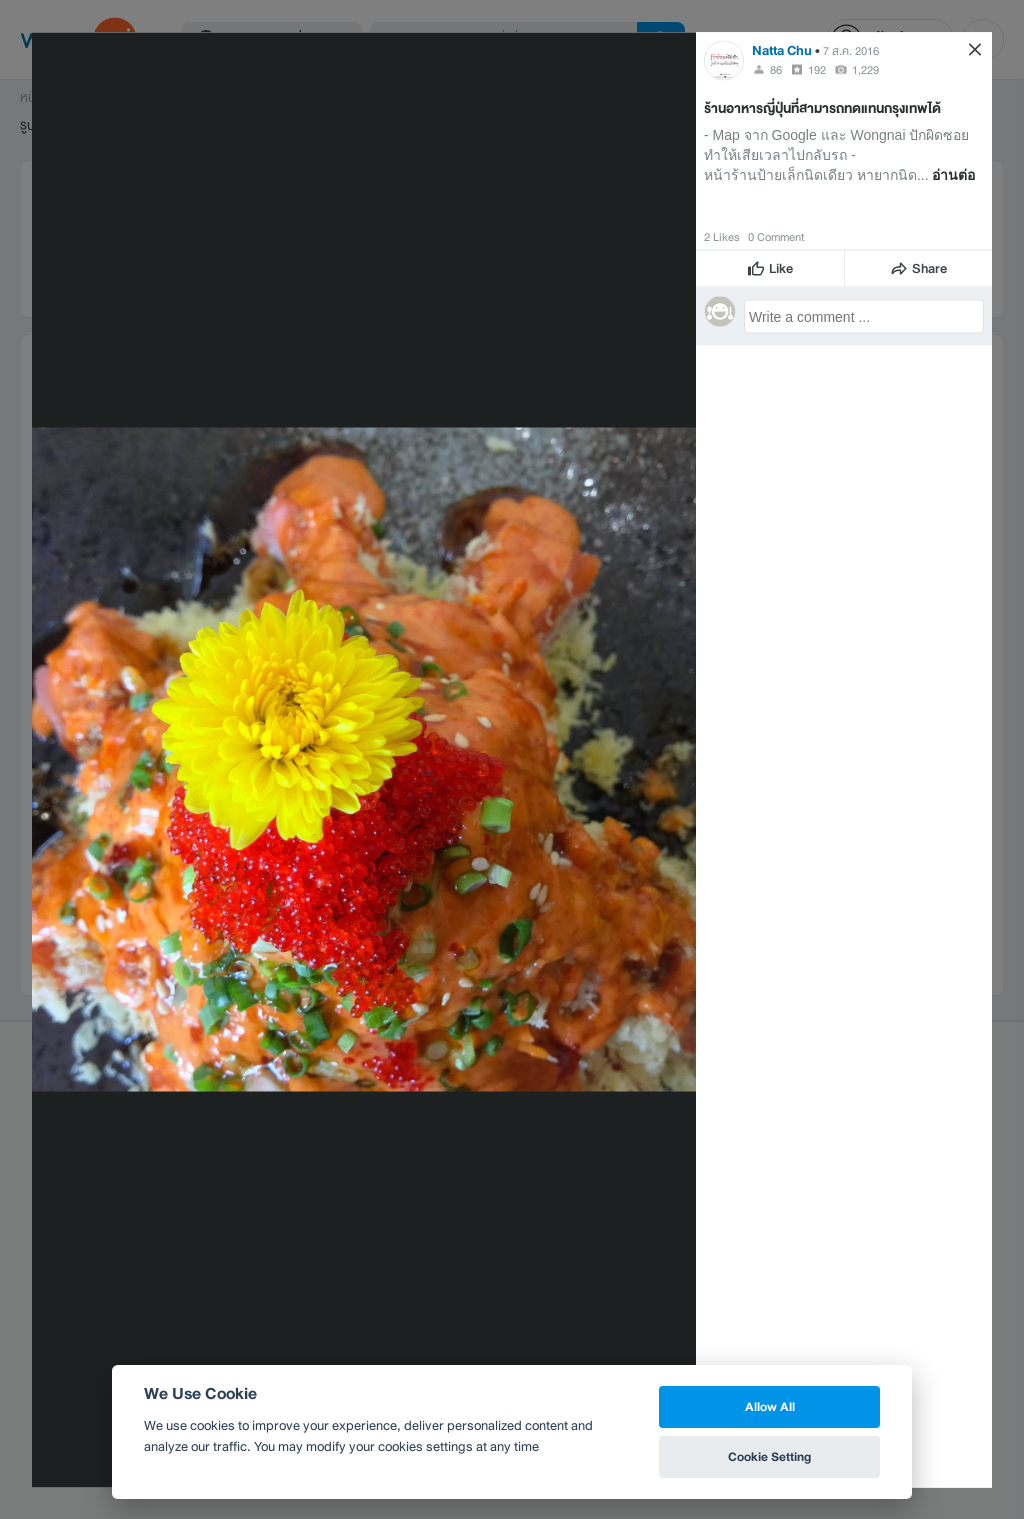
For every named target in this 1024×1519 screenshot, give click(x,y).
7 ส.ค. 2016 (851, 50)
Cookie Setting (769, 1456)
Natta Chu (782, 49)
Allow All (770, 1406)
